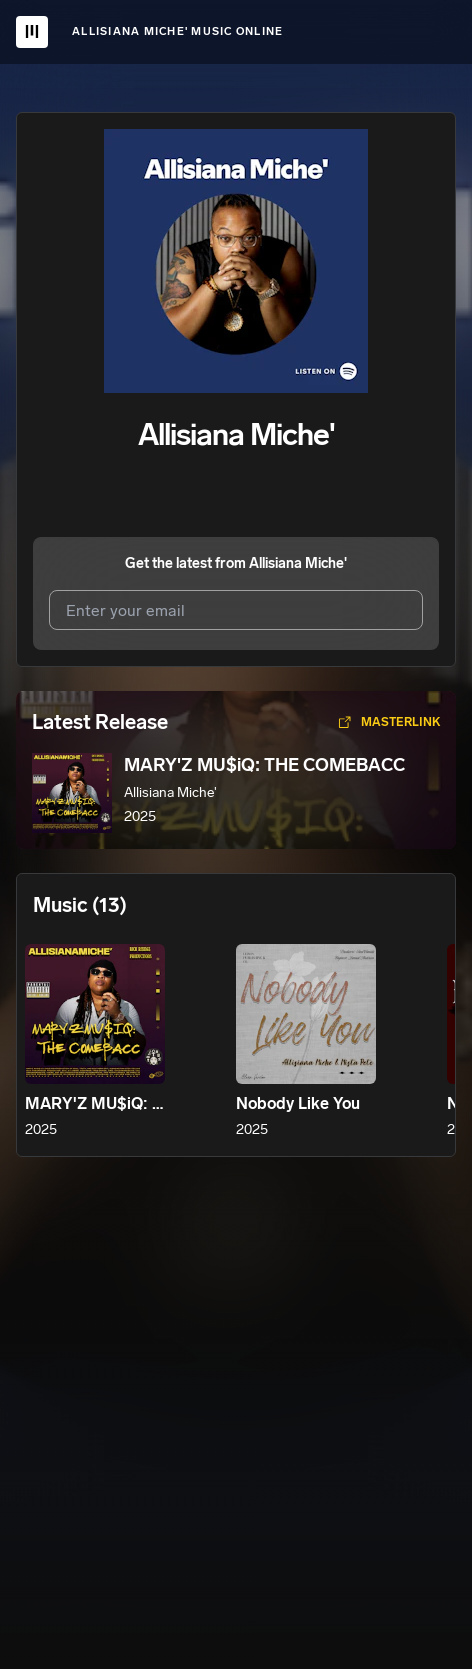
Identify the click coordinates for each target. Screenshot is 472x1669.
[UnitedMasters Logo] (32, 32)
